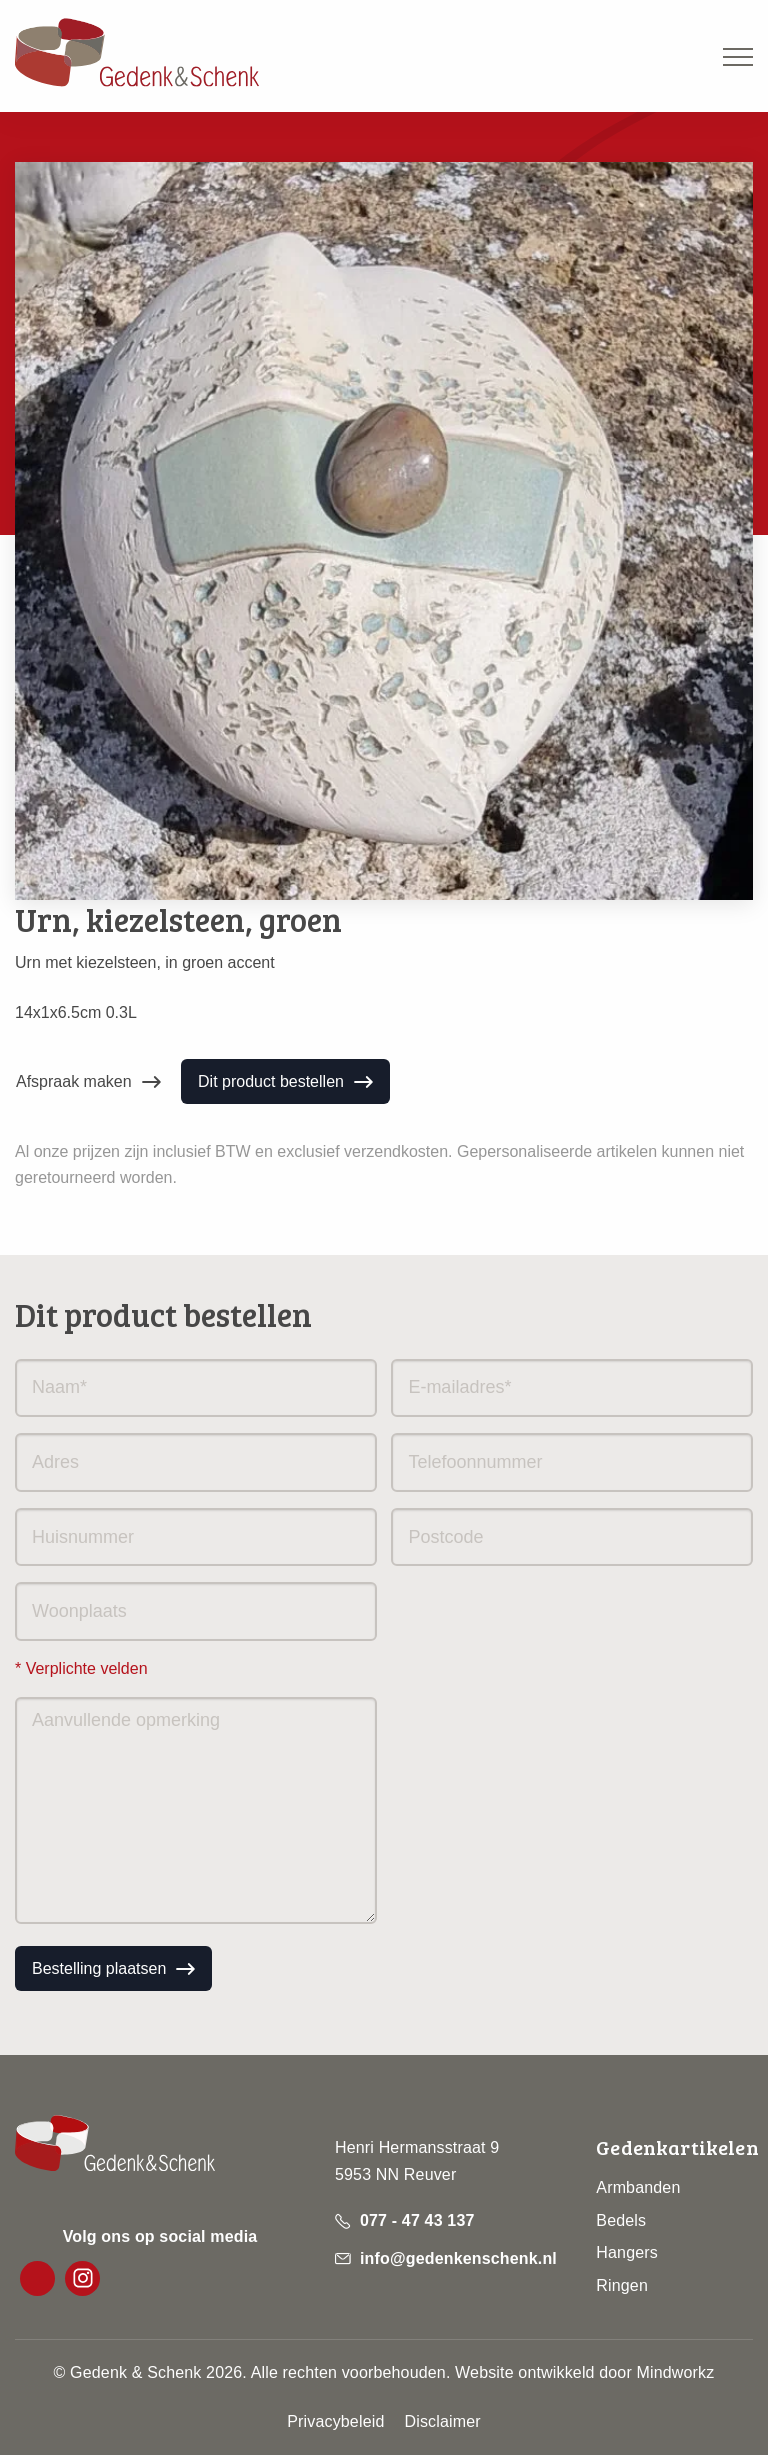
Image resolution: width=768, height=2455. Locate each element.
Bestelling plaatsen (99, 1968)
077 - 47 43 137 (417, 2220)
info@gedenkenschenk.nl (458, 2258)
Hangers (627, 2252)
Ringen (622, 2285)
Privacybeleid (335, 2421)
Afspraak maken (74, 1081)
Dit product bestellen (271, 1081)
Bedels (621, 2220)
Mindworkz (676, 2372)
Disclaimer (442, 2421)
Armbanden (638, 2187)
